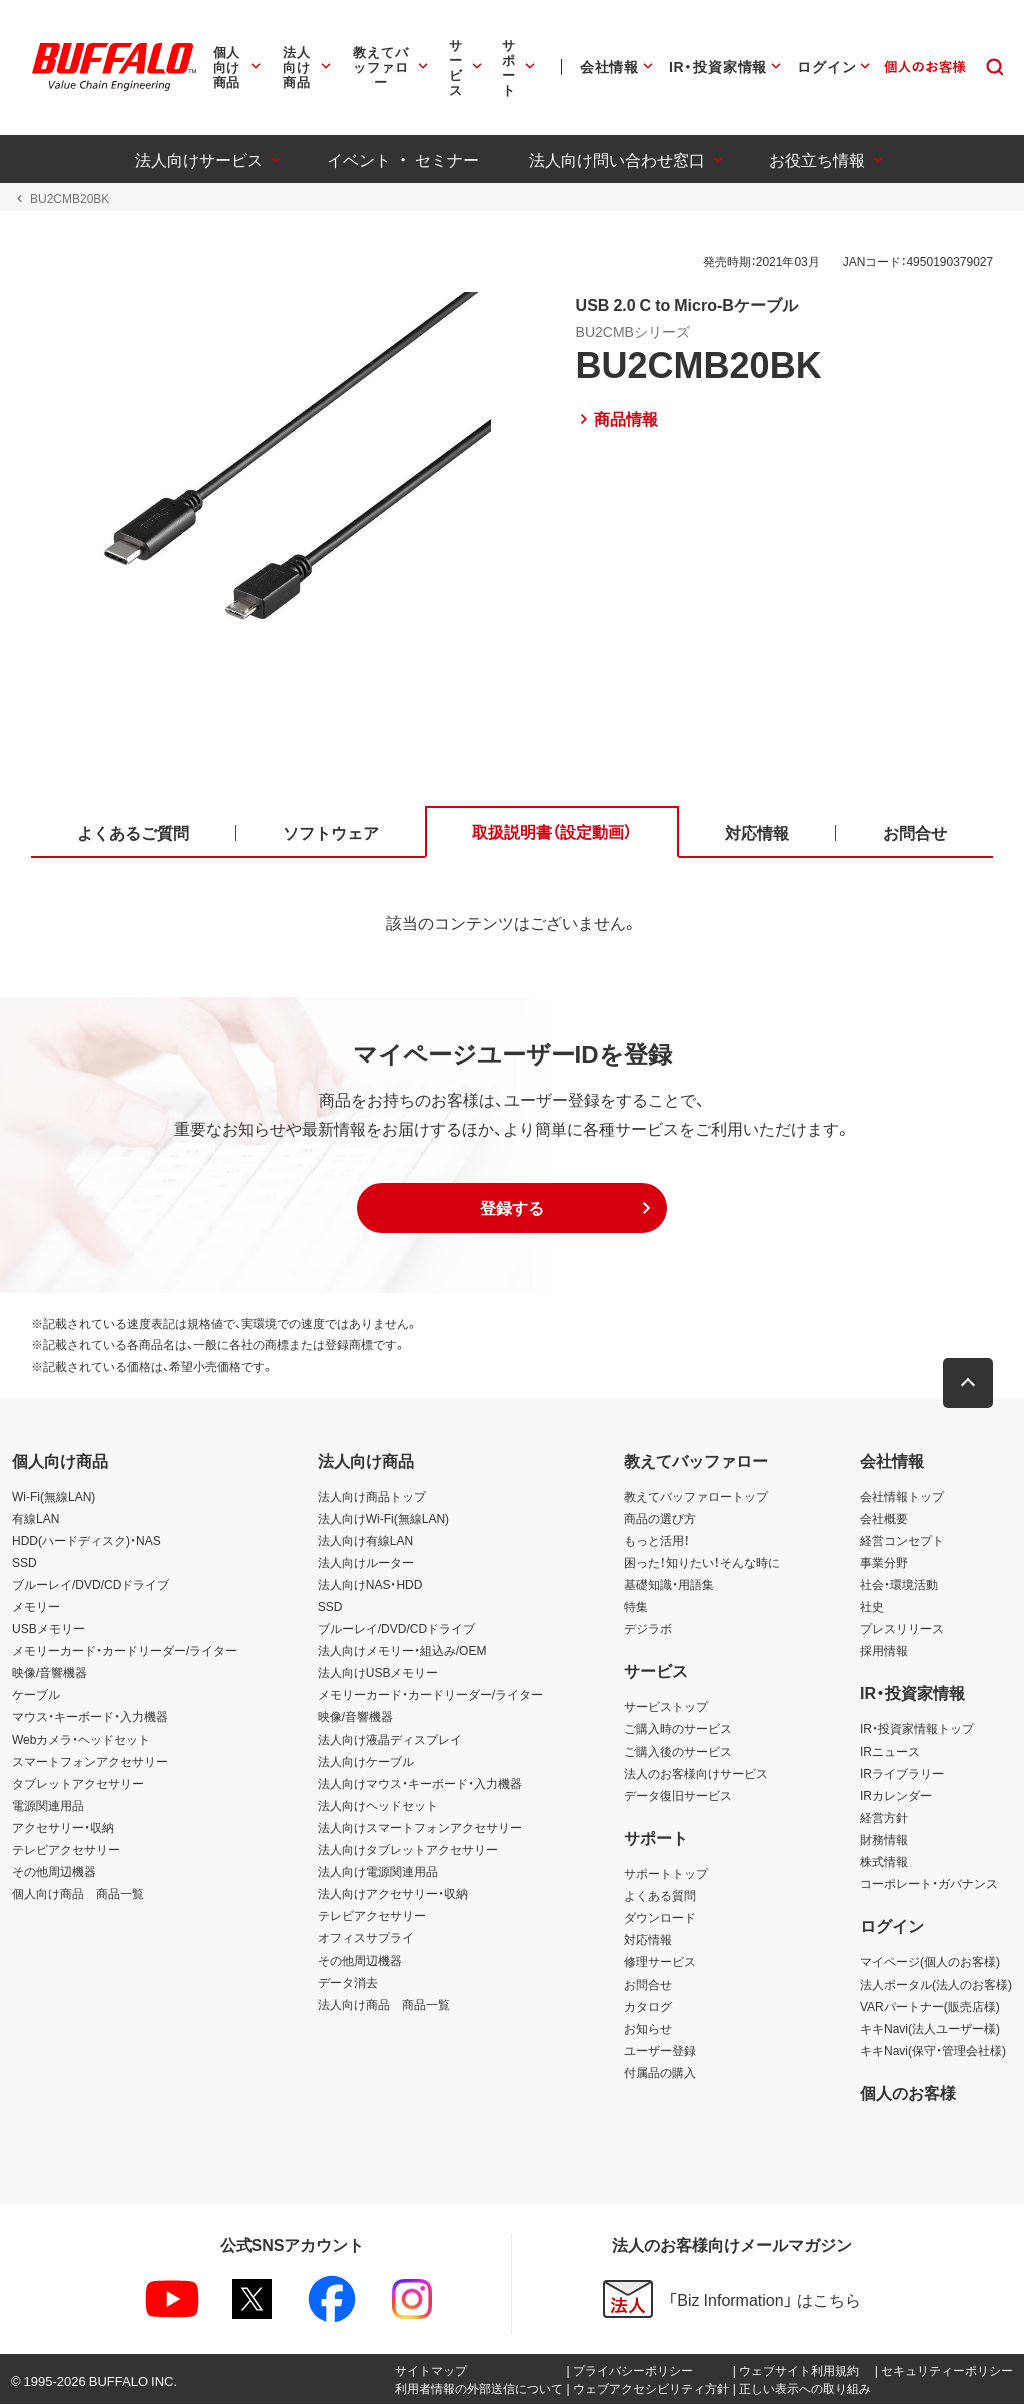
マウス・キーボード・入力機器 (90, 1717)
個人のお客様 (908, 2093)
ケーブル (36, 1695)
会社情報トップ (902, 1496)
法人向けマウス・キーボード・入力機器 (420, 1784)
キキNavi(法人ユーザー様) (930, 2028)
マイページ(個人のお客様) (930, 1962)
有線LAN (35, 1518)
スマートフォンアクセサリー (90, 1761)
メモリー (36, 1607)
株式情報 (884, 1862)
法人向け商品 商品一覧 (384, 2004)
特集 (636, 1607)
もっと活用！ (657, 1540)
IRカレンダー (896, 1796)
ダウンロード (660, 1918)
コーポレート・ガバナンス (929, 1884)
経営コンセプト (902, 1540)
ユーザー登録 (660, 2051)
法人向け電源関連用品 (378, 1872)
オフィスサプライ (366, 1938)
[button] (512, 1209)
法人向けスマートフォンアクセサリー (420, 1828)
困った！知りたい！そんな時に (702, 1563)
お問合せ (648, 1984)
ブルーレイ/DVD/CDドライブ (90, 1585)
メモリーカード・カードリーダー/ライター (124, 1651)
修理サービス (660, 1962)
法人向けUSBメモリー (378, 1673)
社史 (872, 1607)
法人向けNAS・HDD (370, 1585)
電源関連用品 (48, 1806)
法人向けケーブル (366, 1761)
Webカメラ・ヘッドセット (81, 1739)
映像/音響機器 (49, 1673)
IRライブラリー (902, 1773)
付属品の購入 (660, 2073)
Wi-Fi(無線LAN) (53, 1496)
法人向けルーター (366, 1563)
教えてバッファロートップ (696, 1496)
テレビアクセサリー (66, 1850)
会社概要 (884, 1518)
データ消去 (348, 1982)
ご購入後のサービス (678, 1751)
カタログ (648, 2006)
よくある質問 (660, 1896)
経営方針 (884, 1818)
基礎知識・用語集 (669, 1585)
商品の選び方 (660, 1518)
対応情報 (648, 1940)
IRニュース (890, 1751)
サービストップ (666, 1707)
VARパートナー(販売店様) (930, 2006)
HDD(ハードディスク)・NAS (86, 1540)
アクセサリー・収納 (63, 1828)
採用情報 (884, 1651)
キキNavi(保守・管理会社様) (933, 2051)
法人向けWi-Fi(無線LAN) (383, 1518)
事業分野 (884, 1563)
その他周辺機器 (54, 1872)
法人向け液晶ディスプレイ (390, 1739)
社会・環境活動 (899, 1585)
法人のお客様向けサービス (696, 1773)
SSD (24, 1563)
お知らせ (648, 2028)
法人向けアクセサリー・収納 (393, 1894)
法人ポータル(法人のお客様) (936, 1984)
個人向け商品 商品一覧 (78, 1894)
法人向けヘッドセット (378, 1806)
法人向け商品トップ (372, 1496)
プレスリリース (902, 1629)
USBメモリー (48, 1629)
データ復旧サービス (678, 1796)
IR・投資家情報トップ (917, 1729)
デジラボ (648, 1629)
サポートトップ (666, 1874)
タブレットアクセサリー (78, 1784)
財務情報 (884, 1840)
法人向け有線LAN (365, 1540)
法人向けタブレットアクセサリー (408, 1850)
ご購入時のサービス (678, 1729)
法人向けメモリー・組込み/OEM (402, 1651)
